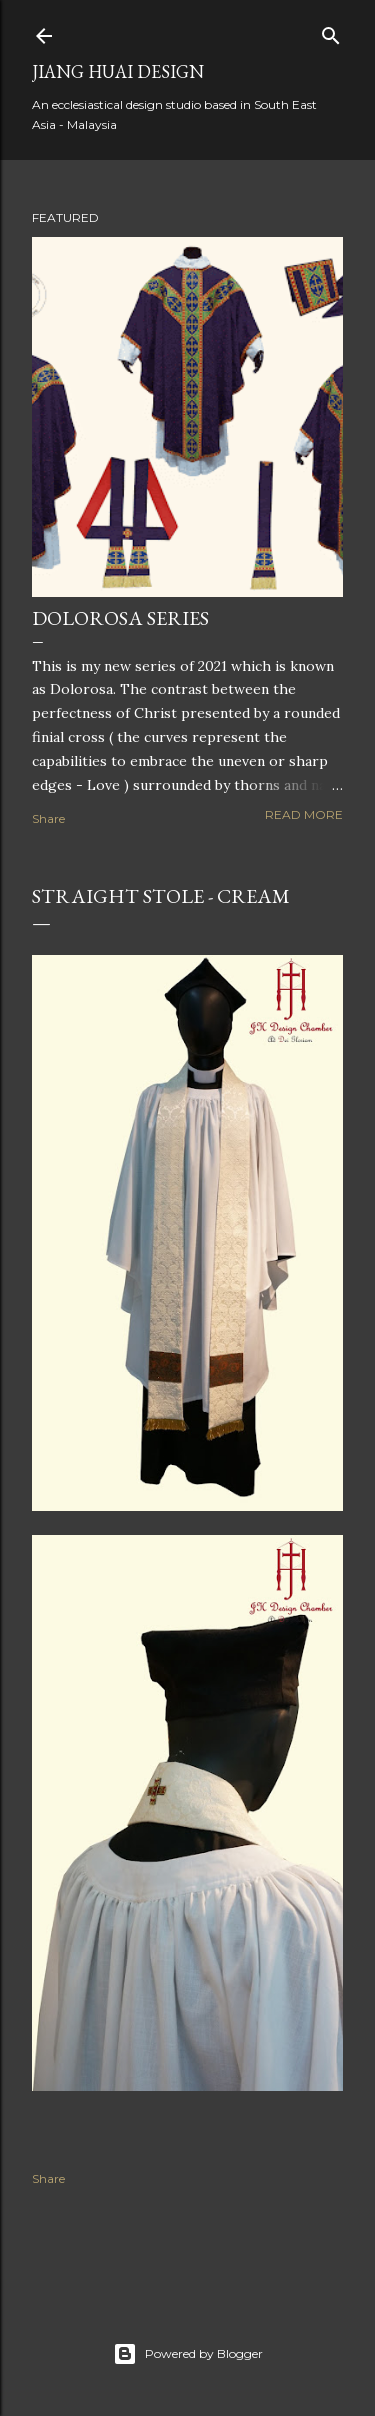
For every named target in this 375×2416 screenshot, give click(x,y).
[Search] (331, 31)
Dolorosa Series (120, 618)
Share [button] (48, 818)
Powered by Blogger (188, 2354)
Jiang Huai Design (118, 71)
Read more (304, 814)
